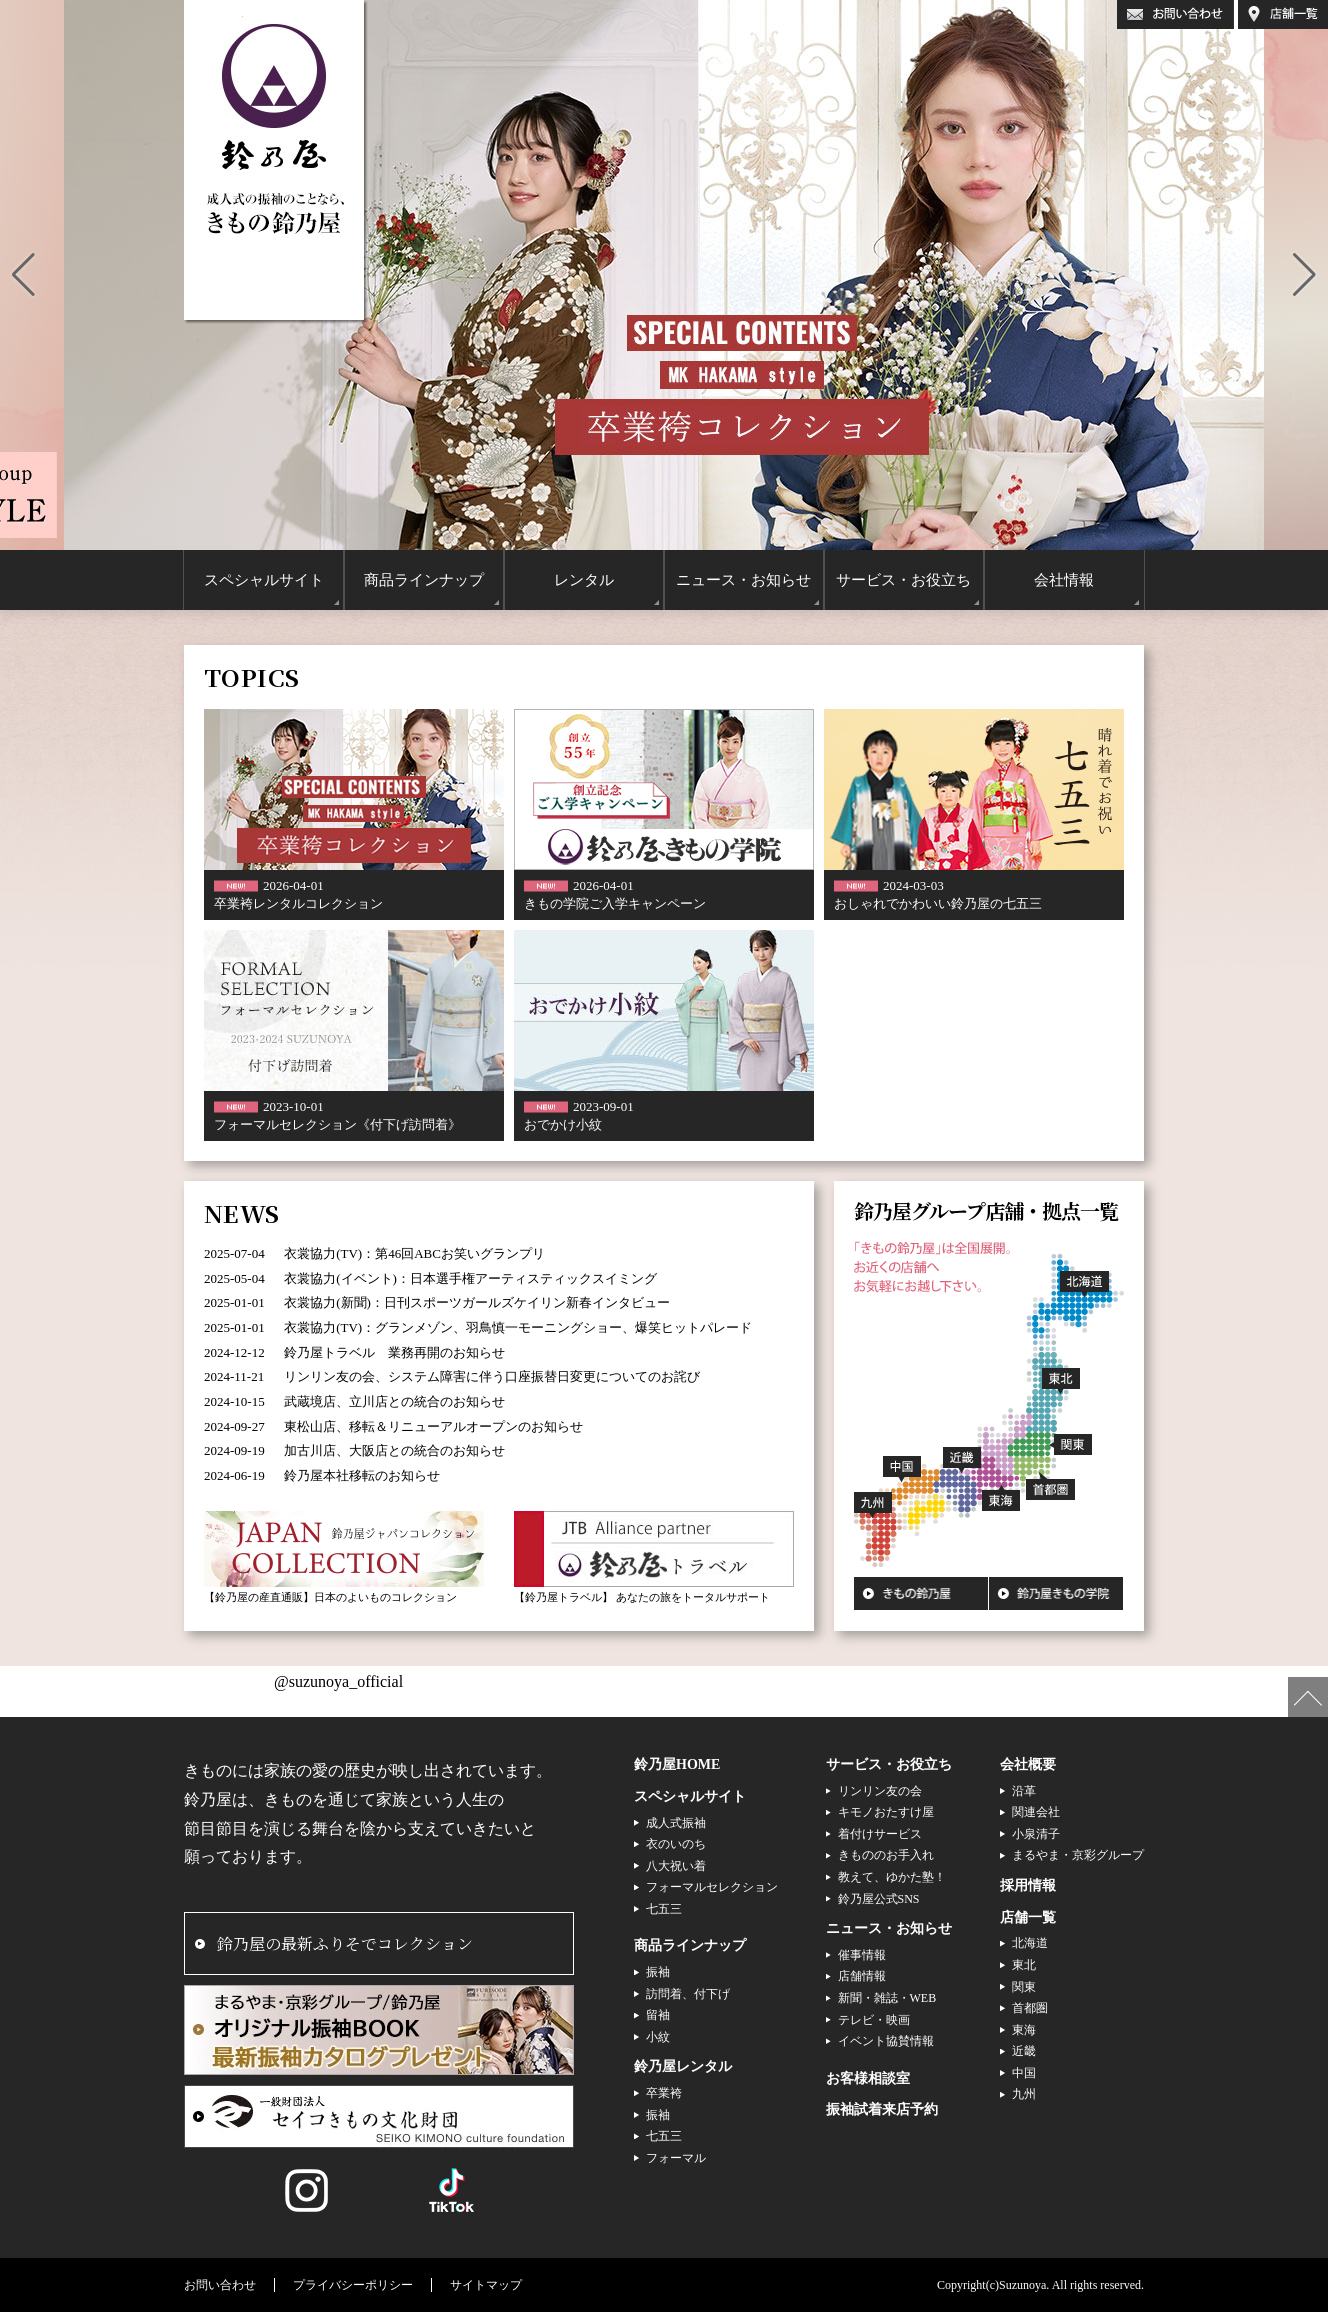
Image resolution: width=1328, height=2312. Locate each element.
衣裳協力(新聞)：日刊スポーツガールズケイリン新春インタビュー (477, 1302)
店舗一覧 (1028, 1917)
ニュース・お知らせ (889, 1928)
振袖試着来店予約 (882, 2109)
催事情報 (862, 1955)
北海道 (1030, 1943)
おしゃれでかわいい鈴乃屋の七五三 (938, 903)
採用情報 (1028, 1885)
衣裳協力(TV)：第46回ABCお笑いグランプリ (414, 1253)
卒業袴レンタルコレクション (298, 903)
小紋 (658, 2037)
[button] (23, 275)
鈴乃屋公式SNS (879, 1899)
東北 (1024, 1965)
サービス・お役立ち (889, 1764)
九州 (1024, 2094)
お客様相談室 (868, 2078)
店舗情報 (862, 1976)
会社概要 (1028, 1764)
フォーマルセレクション (712, 1887)
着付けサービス (880, 1834)
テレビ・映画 (874, 2020)
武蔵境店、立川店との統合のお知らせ (394, 1401)
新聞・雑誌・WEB (887, 1998)
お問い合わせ (220, 2285)
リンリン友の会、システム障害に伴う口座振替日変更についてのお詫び (492, 1376)
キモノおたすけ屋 (886, 1812)
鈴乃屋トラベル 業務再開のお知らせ (394, 1352)
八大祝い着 (676, 1866)
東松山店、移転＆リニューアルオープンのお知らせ (433, 1426)
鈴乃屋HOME (677, 1764)
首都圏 (1030, 2008)
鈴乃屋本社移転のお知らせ (362, 1475)
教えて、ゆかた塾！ (892, 1877)
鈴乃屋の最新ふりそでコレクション (345, 1943)
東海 (1024, 2030)
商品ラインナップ (690, 1945)
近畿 (1024, 2051)
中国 (1024, 2073)
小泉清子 (1036, 1834)
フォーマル (676, 2158)
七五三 (664, 1909)
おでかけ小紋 (563, 1124)
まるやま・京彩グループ (1078, 1855)
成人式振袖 (676, 1823)
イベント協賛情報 (886, 2041)
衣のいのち (676, 1844)
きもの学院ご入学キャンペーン (615, 903)
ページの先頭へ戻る (1308, 1697)
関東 (1024, 1987)
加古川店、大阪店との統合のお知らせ (394, 1450)
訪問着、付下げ (688, 1994)
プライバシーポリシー (353, 2285)
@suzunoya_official (338, 1681)
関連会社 (1036, 1812)
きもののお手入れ (886, 1855)
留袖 (658, 2015)
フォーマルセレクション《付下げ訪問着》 (337, 1124)
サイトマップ (486, 2285)
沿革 (1024, 1791)
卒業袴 (664, 2093)
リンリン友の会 (880, 1791)
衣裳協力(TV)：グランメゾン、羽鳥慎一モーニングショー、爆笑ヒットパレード (518, 1327)
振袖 (658, 1972)
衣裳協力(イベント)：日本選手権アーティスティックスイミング (470, 1278)
